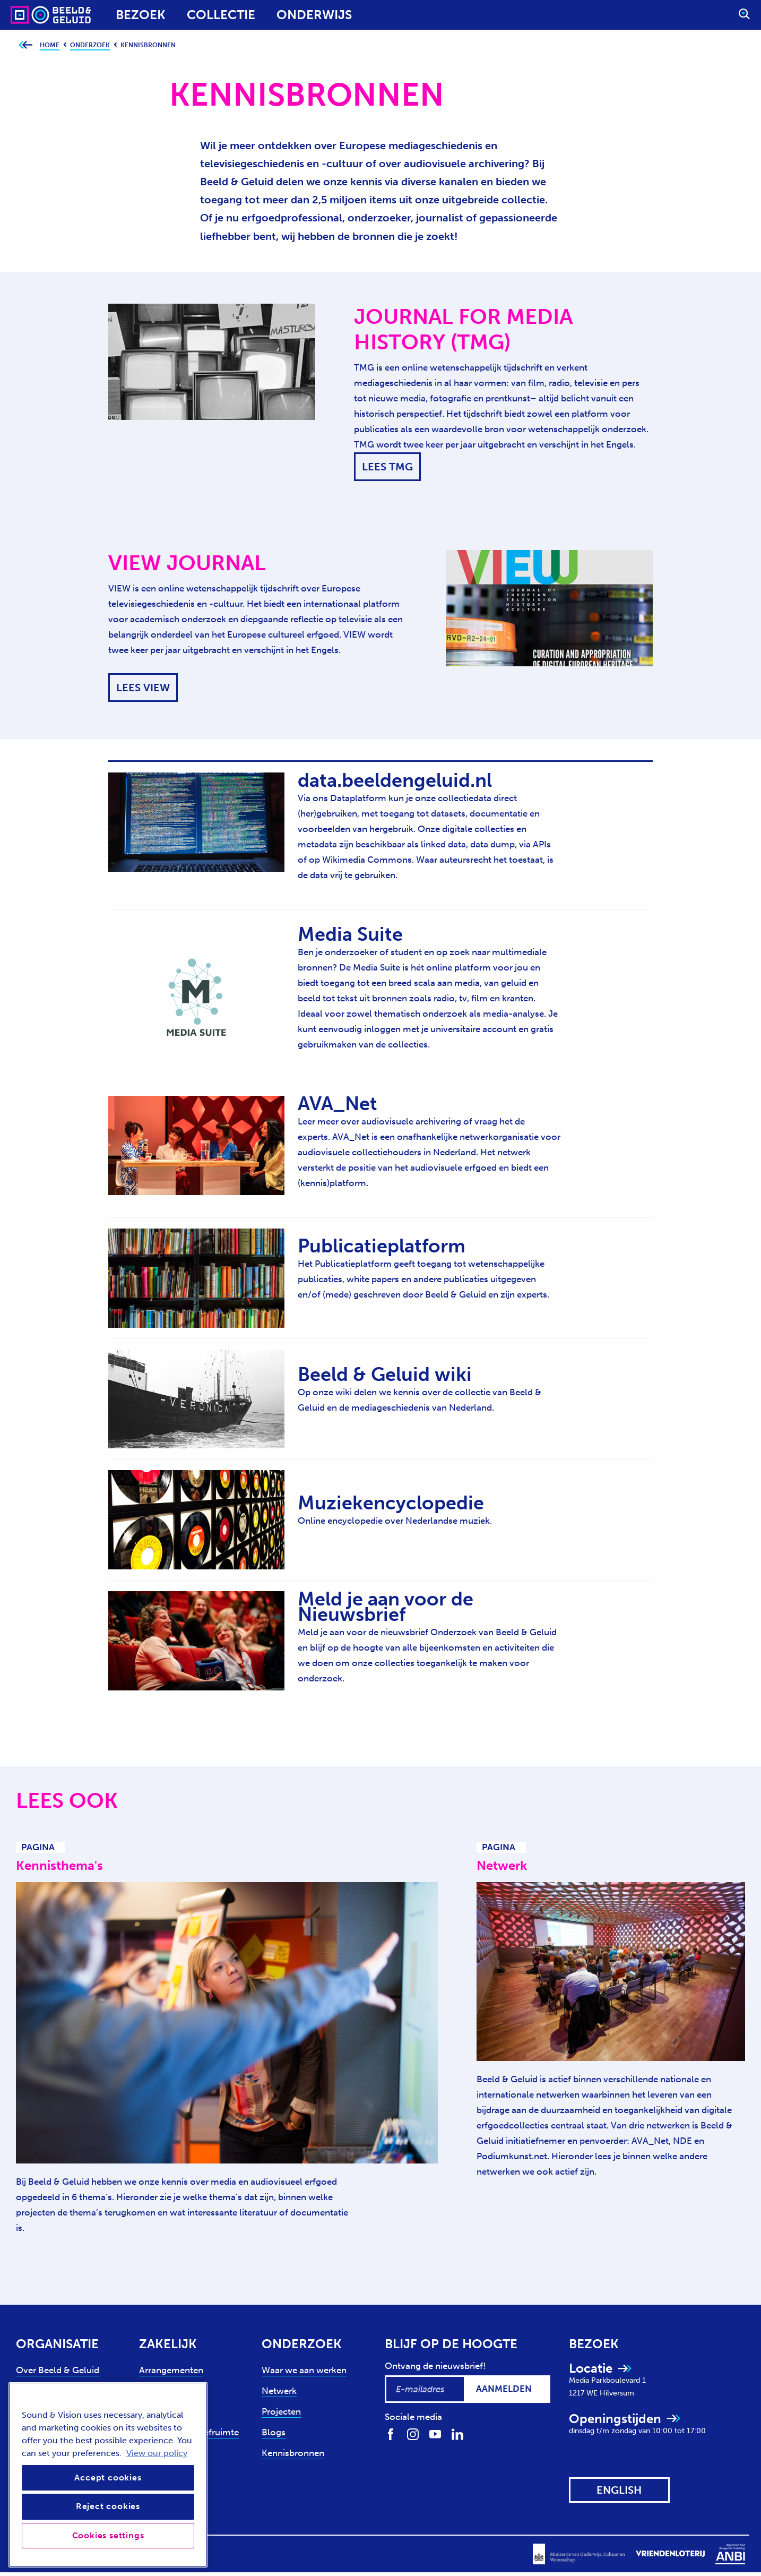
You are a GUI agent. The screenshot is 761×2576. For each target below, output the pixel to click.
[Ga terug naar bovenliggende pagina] (25, 45)
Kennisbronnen (293, 2453)
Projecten (281, 2411)
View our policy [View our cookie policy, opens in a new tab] (156, 2453)
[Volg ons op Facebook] (390, 2433)
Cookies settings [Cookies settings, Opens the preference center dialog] (108, 2535)
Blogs (274, 2432)
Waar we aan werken (304, 2370)
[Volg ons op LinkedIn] (457, 2433)
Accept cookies (107, 2477)
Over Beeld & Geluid (57, 2370)
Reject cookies (108, 2506)
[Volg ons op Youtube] (435, 2433)
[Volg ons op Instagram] (413, 2433)
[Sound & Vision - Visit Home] (30, 14)
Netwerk (279, 2390)
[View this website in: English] (619, 2490)
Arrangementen (171, 2370)
